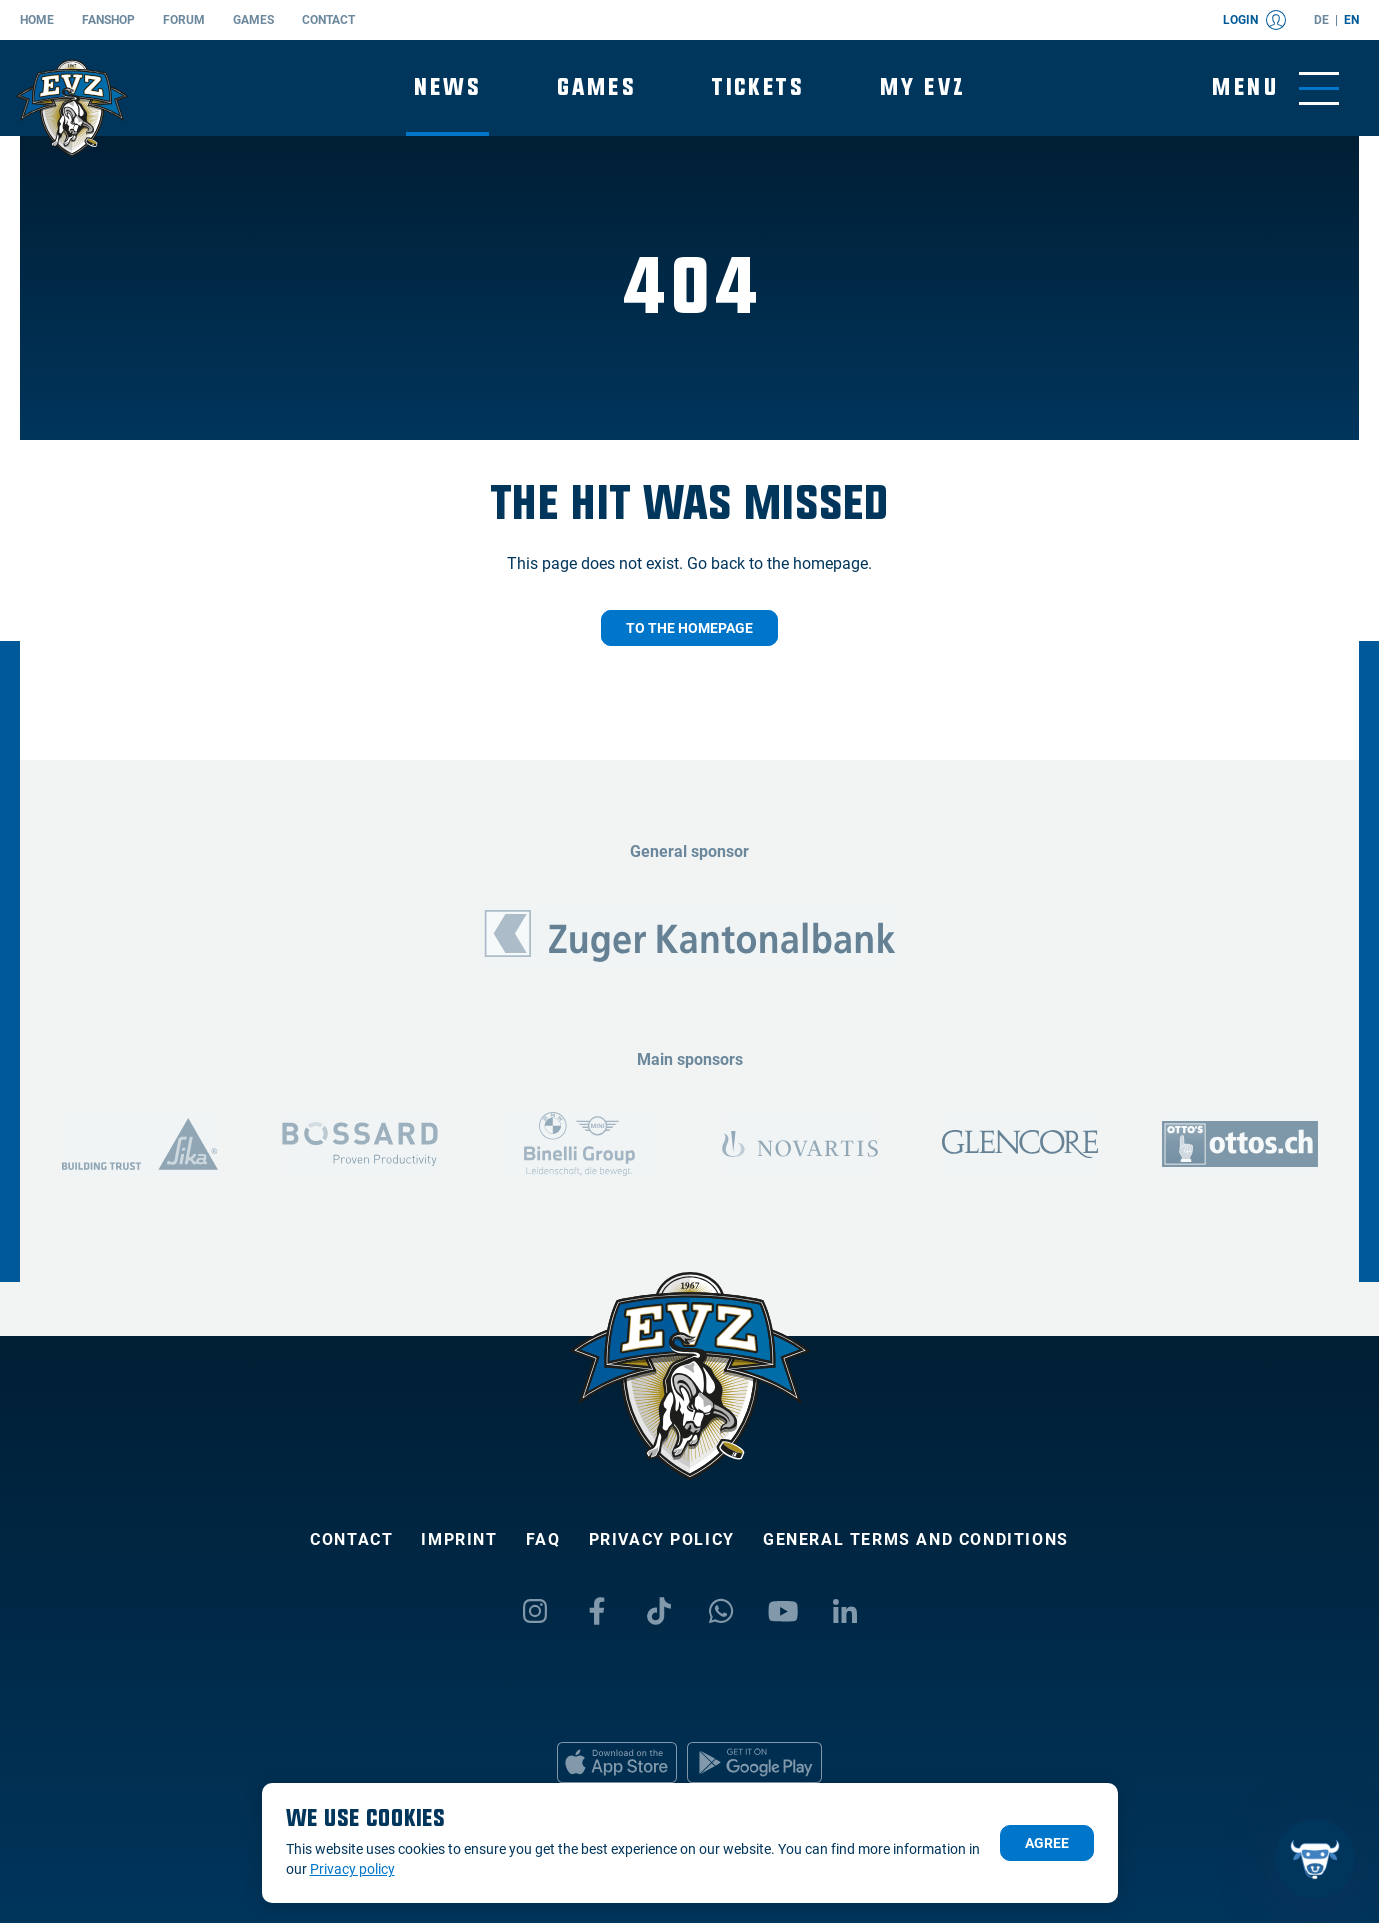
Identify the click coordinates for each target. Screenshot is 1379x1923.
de (1321, 20)
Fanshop (108, 20)
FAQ (543, 1539)
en (1351, 20)
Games (253, 20)
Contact (328, 20)
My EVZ (922, 87)
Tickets (758, 87)
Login (1254, 20)
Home (37, 20)
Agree (1047, 1843)
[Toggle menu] (1275, 88)
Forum (184, 20)
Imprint (459, 1539)
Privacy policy (662, 1539)
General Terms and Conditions (916, 1539)
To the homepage (689, 628)
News (448, 87)
